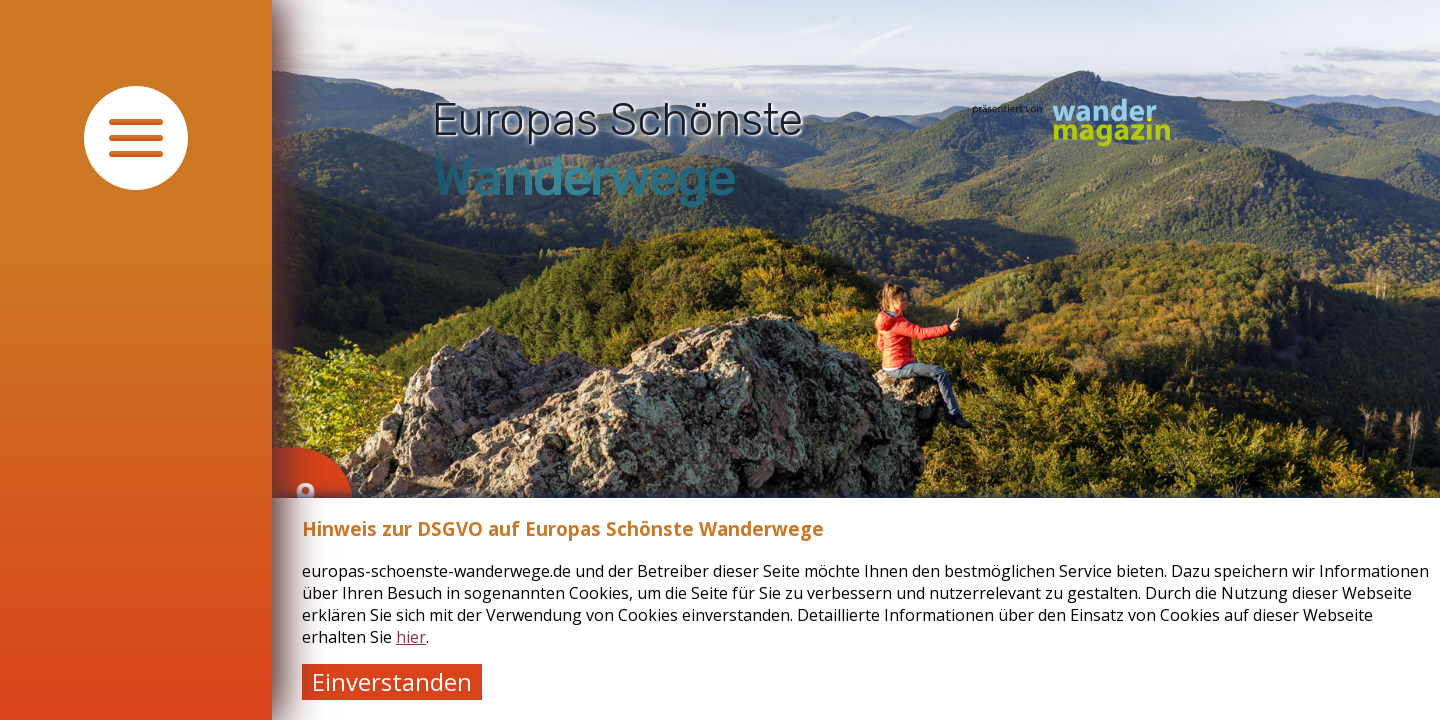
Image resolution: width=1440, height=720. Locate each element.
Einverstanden (392, 681)
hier (411, 637)
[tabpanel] (856, 360)
